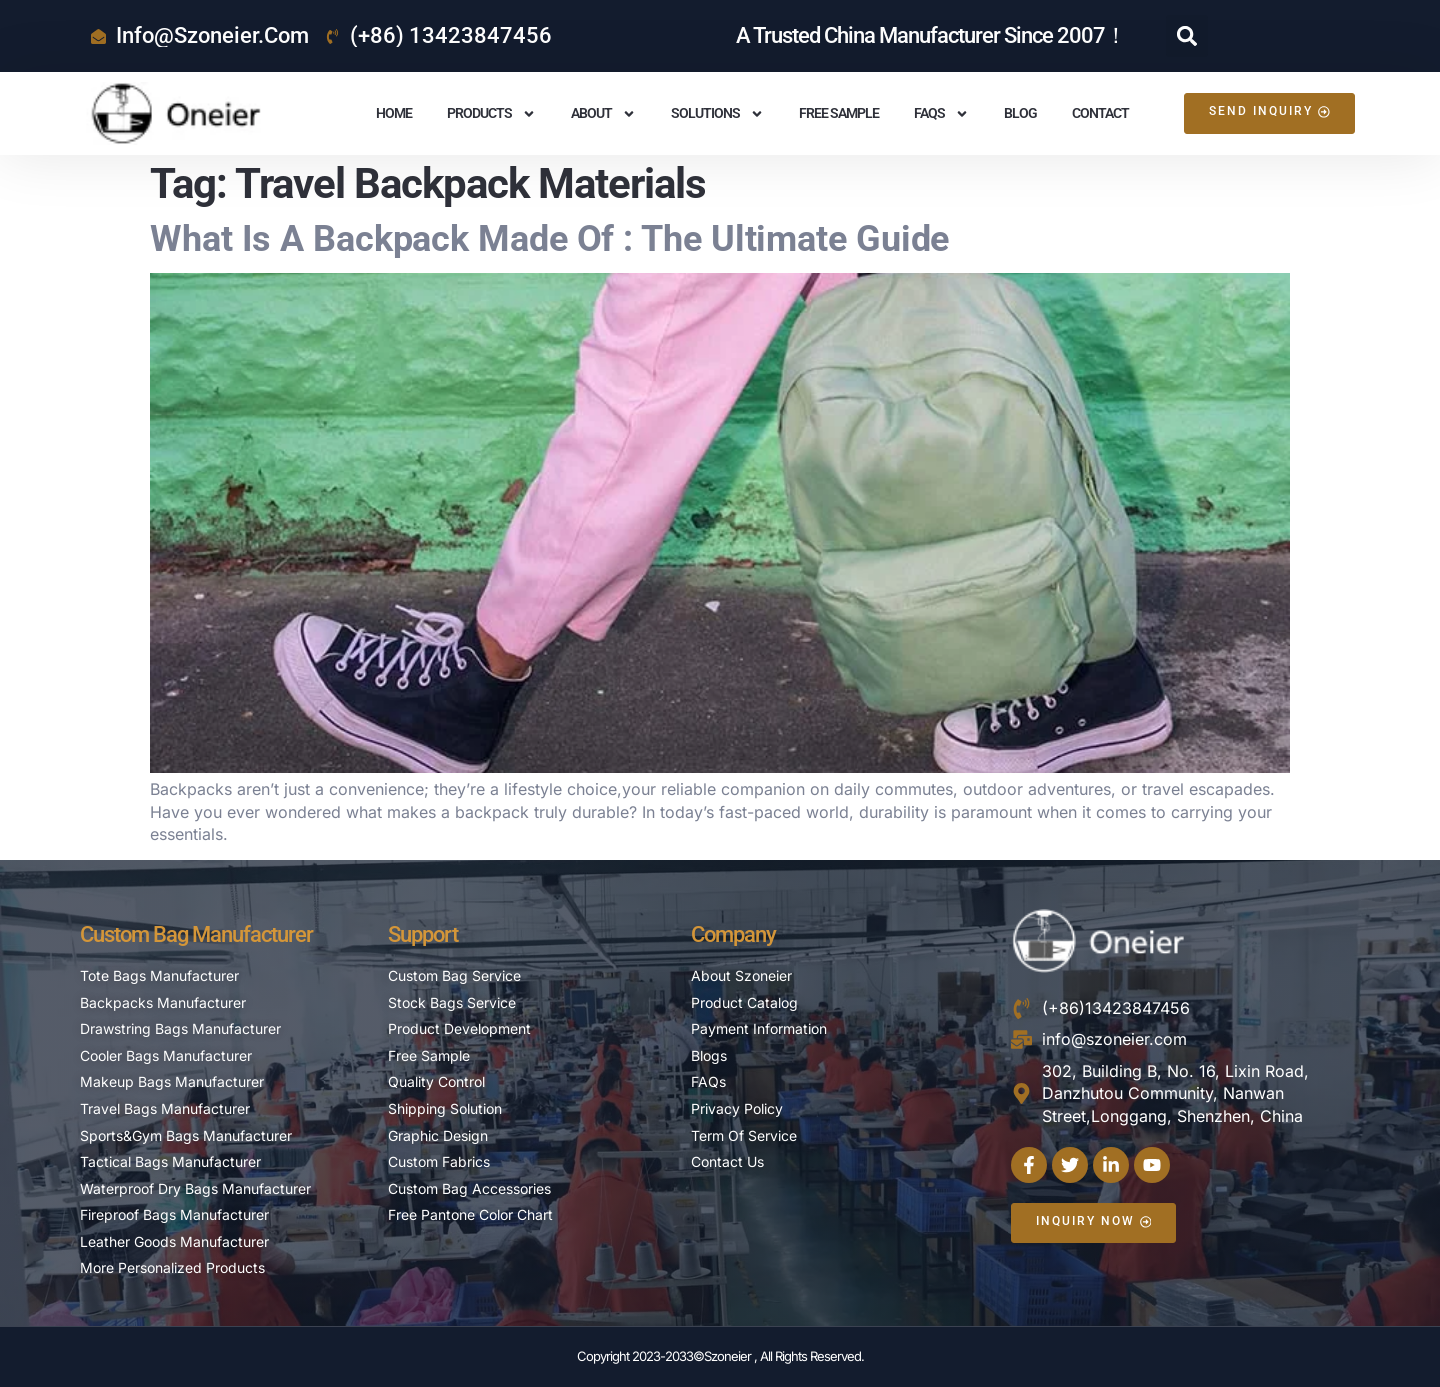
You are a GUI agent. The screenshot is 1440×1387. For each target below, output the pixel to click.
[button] (1187, 36)
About (603, 114)
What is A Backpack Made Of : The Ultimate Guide (549, 239)
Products (491, 114)
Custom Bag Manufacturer (196, 934)
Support (423, 934)
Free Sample (839, 113)
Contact (1100, 113)
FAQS (941, 114)
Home (394, 113)
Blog (1020, 113)
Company (733, 934)
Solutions (717, 114)
